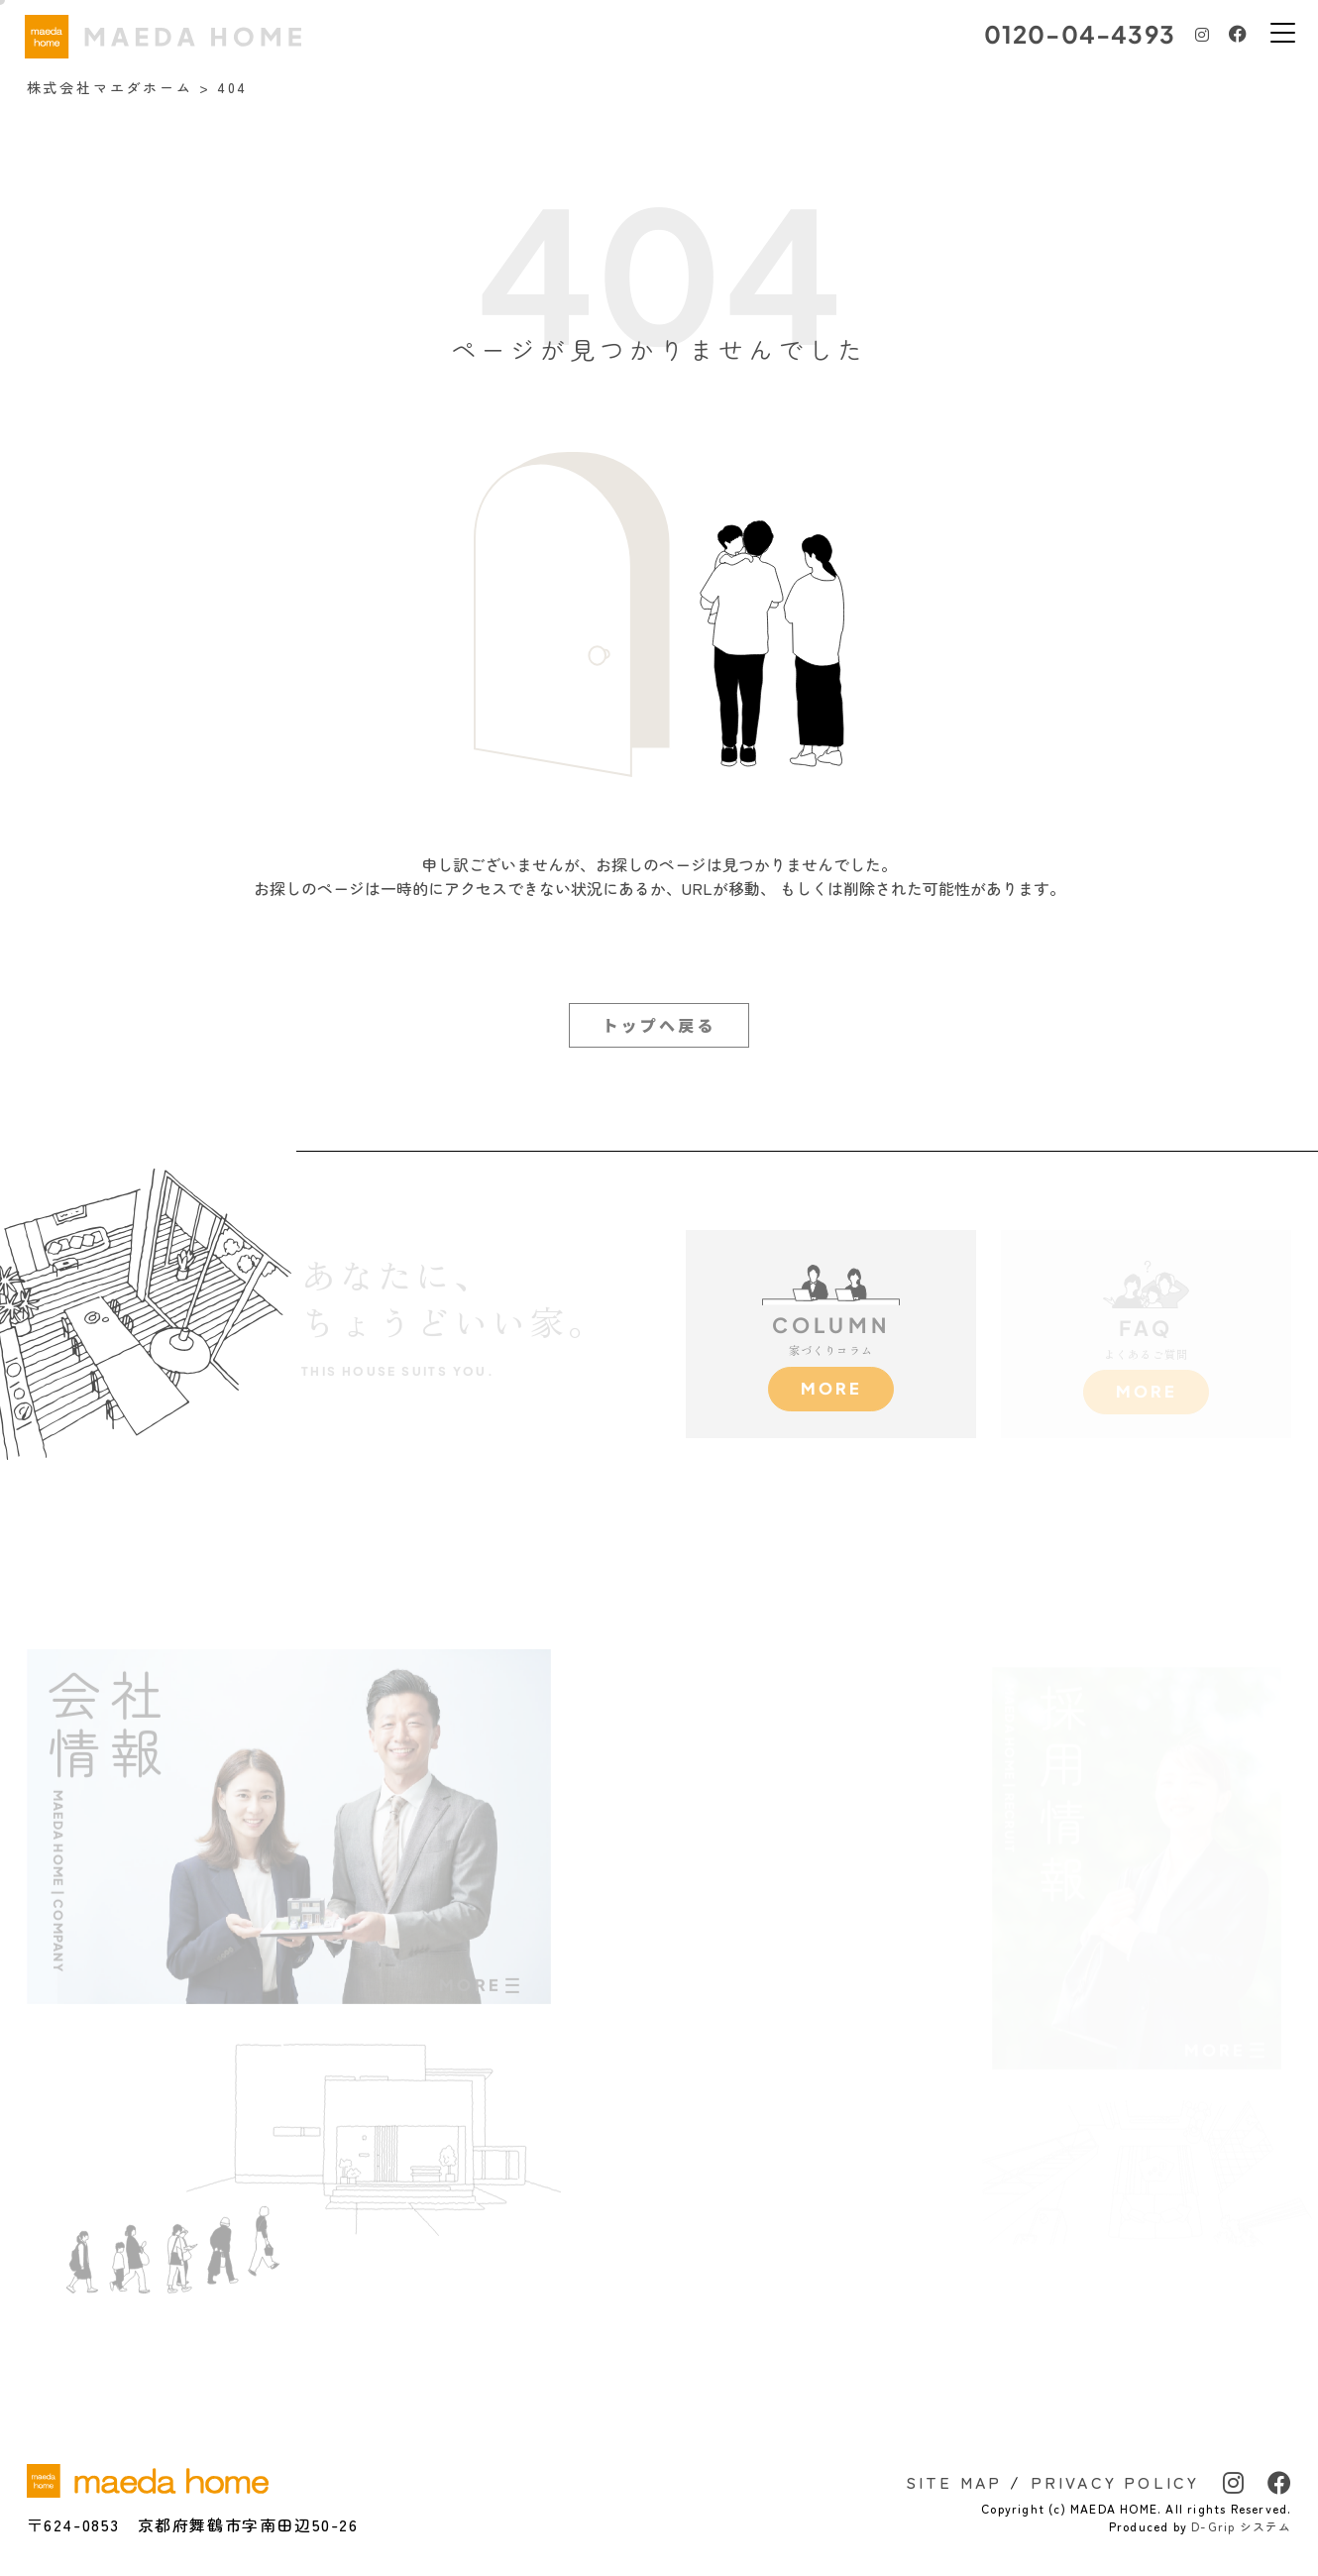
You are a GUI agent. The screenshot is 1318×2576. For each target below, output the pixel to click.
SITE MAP (954, 2482)
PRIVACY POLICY (1115, 2482)
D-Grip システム (1241, 2526)
